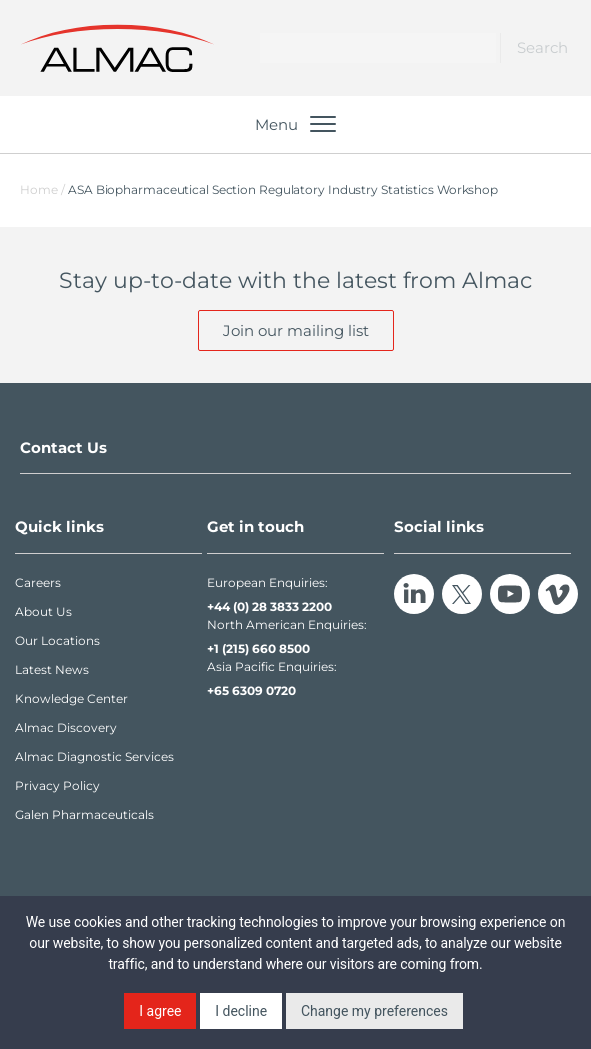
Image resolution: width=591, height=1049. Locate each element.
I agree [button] (160, 1011)
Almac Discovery (66, 727)
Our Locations (57, 640)
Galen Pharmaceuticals (84, 814)
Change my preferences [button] (374, 1011)
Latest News (52, 669)
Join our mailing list (296, 330)
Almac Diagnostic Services (94, 756)
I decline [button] (241, 1011)
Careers (38, 582)
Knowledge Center (71, 698)
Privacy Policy (57, 785)
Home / (42, 189)
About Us (43, 611)
